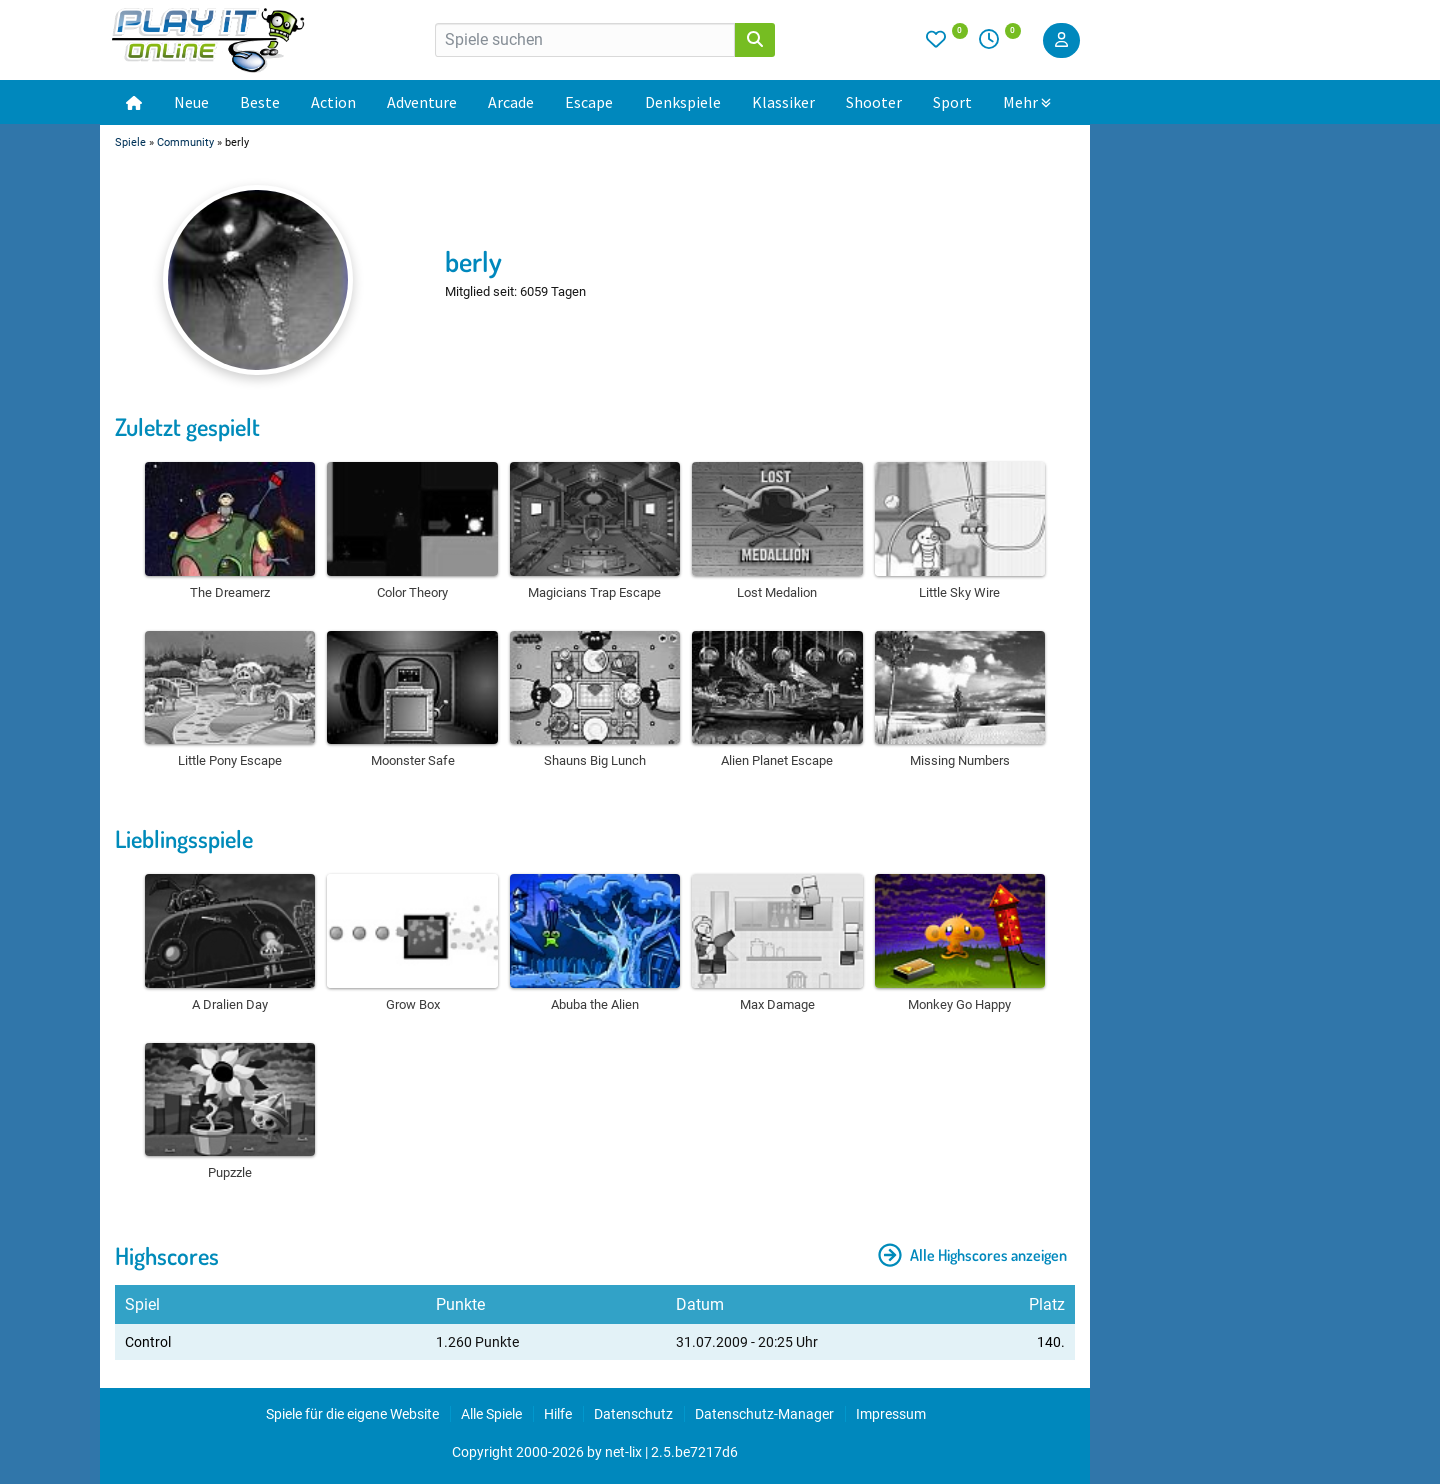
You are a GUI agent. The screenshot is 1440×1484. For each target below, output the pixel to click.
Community (185, 142)
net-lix (623, 1452)
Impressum (891, 1414)
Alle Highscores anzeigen (972, 1255)
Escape (589, 102)
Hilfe (558, 1414)
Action (333, 102)
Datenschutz (633, 1414)
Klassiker (783, 102)
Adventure (422, 102)
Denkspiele (683, 102)
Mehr (1027, 102)
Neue (191, 102)
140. (1051, 1342)
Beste (260, 102)
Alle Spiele (491, 1414)
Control (148, 1342)
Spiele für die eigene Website (352, 1414)
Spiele (130, 142)
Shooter (874, 102)
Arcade (511, 102)
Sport (952, 102)
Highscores (167, 1255)
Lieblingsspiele (184, 838)
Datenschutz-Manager (764, 1414)
